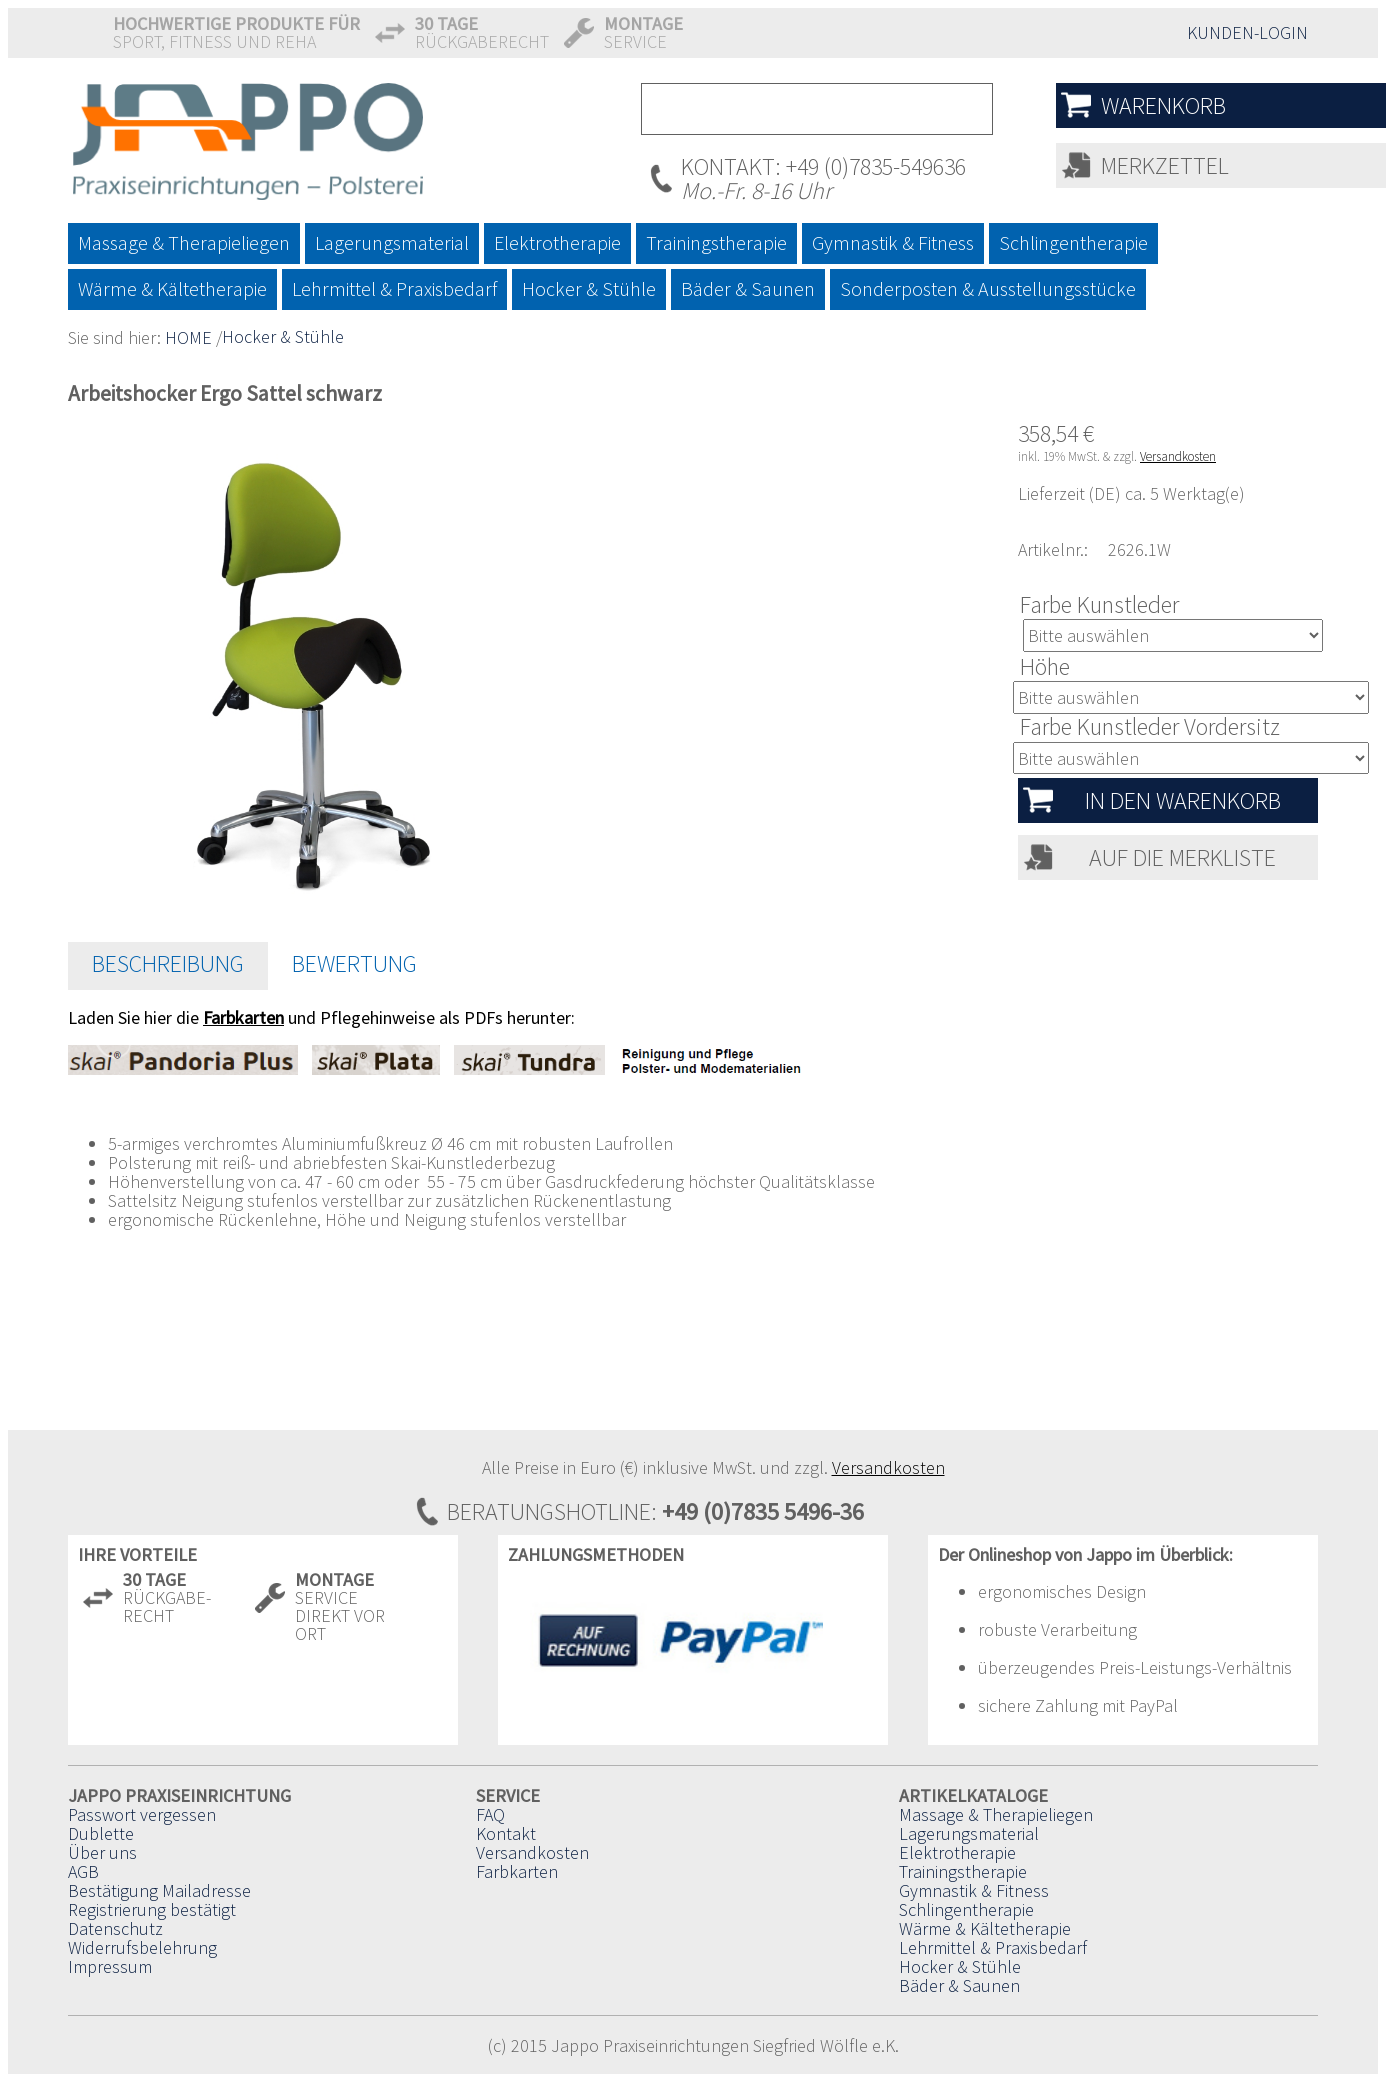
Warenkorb (1163, 105)
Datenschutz (115, 1928)
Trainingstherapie (963, 1871)
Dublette (101, 1833)
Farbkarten (517, 1871)
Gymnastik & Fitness (974, 1890)
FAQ (490, 1814)
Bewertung (354, 963)
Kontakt (506, 1833)
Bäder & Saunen (959, 1985)
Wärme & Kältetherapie (985, 1928)
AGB (83, 1871)
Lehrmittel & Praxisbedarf (993, 1947)
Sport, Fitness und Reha (236, 32)
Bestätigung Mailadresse (159, 1890)
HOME (188, 337)
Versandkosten (1178, 456)
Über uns (102, 1852)
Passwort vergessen (142, 1814)
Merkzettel (1165, 165)
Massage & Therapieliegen (996, 1814)
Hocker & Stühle (283, 336)
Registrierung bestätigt (152, 1909)
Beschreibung (168, 963)
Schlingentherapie (966, 1909)
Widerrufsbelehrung (142, 1947)
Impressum (110, 1966)
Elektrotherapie (957, 1852)
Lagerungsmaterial (969, 1833)
